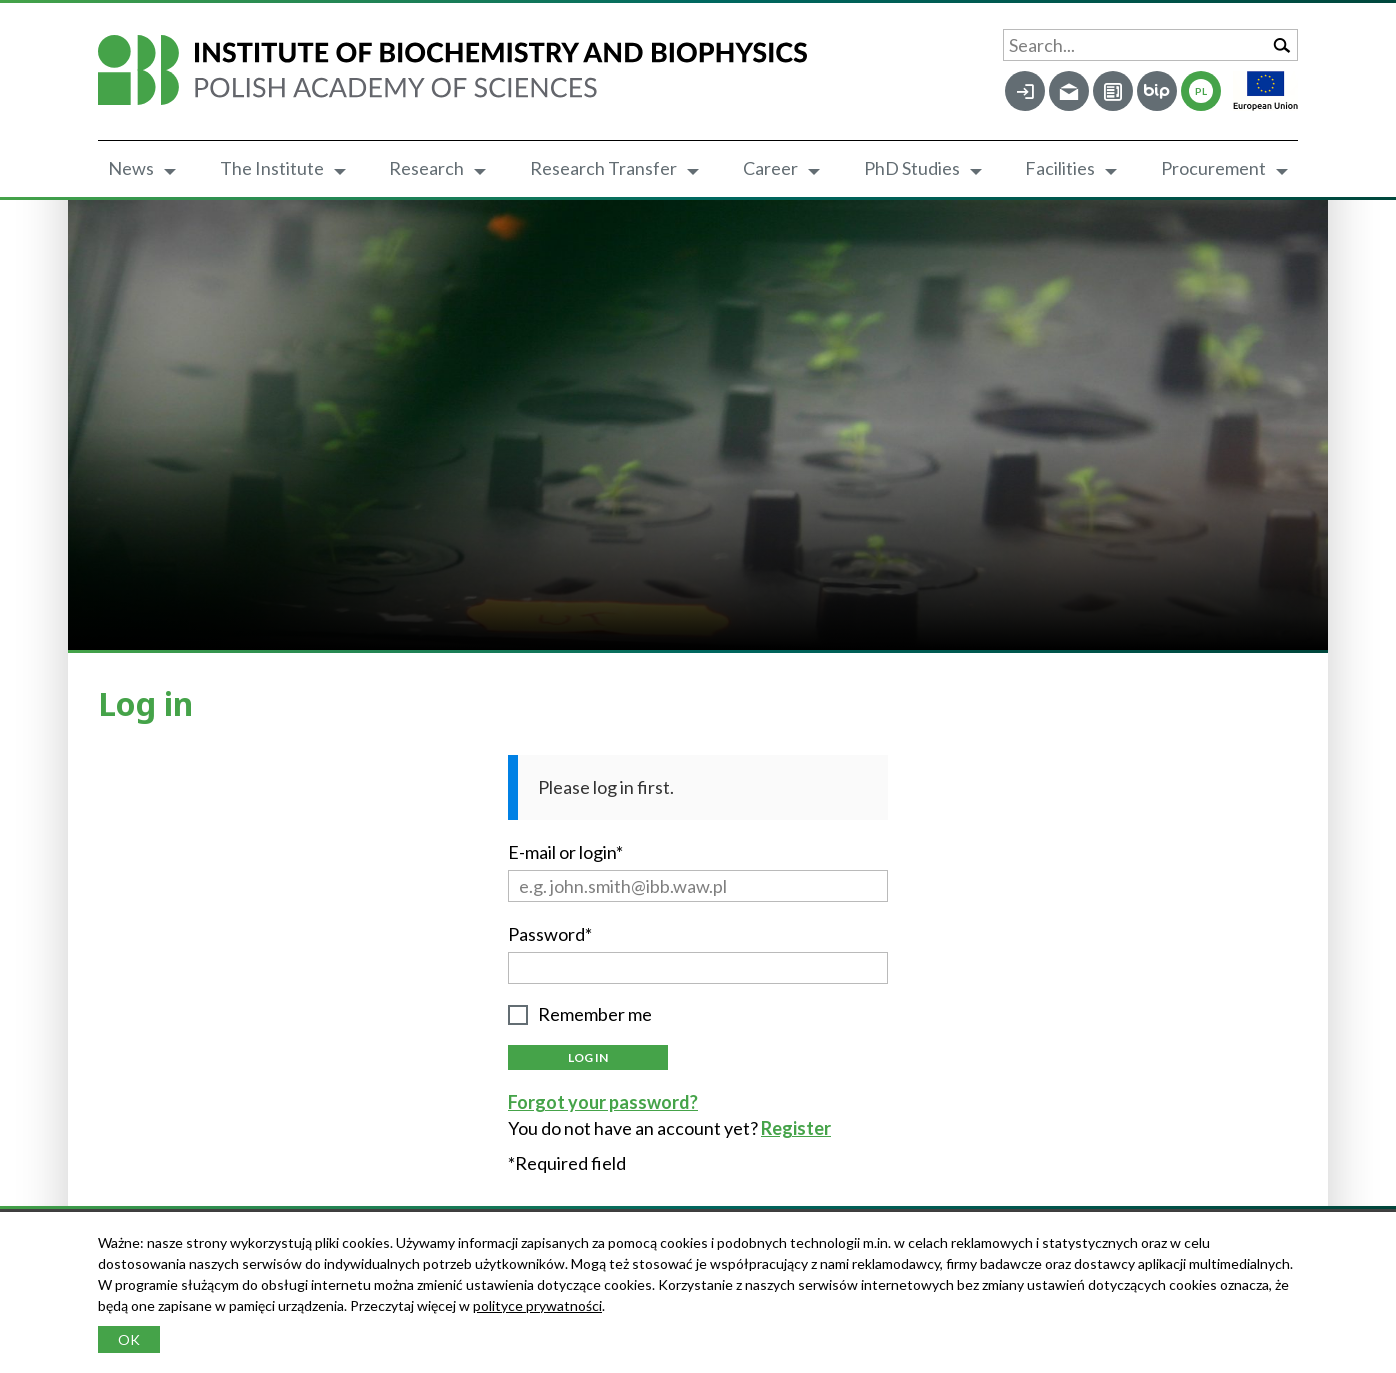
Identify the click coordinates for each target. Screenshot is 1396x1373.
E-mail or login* (565, 852)
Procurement (1213, 168)
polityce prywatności (537, 1305)
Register (796, 1128)
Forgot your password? (603, 1102)
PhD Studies (912, 168)
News (131, 168)
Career (770, 168)
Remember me (595, 1014)
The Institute (272, 168)
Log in (588, 1057)
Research (426, 168)
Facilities (1060, 168)
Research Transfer (603, 168)
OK (129, 1339)
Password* (550, 934)
